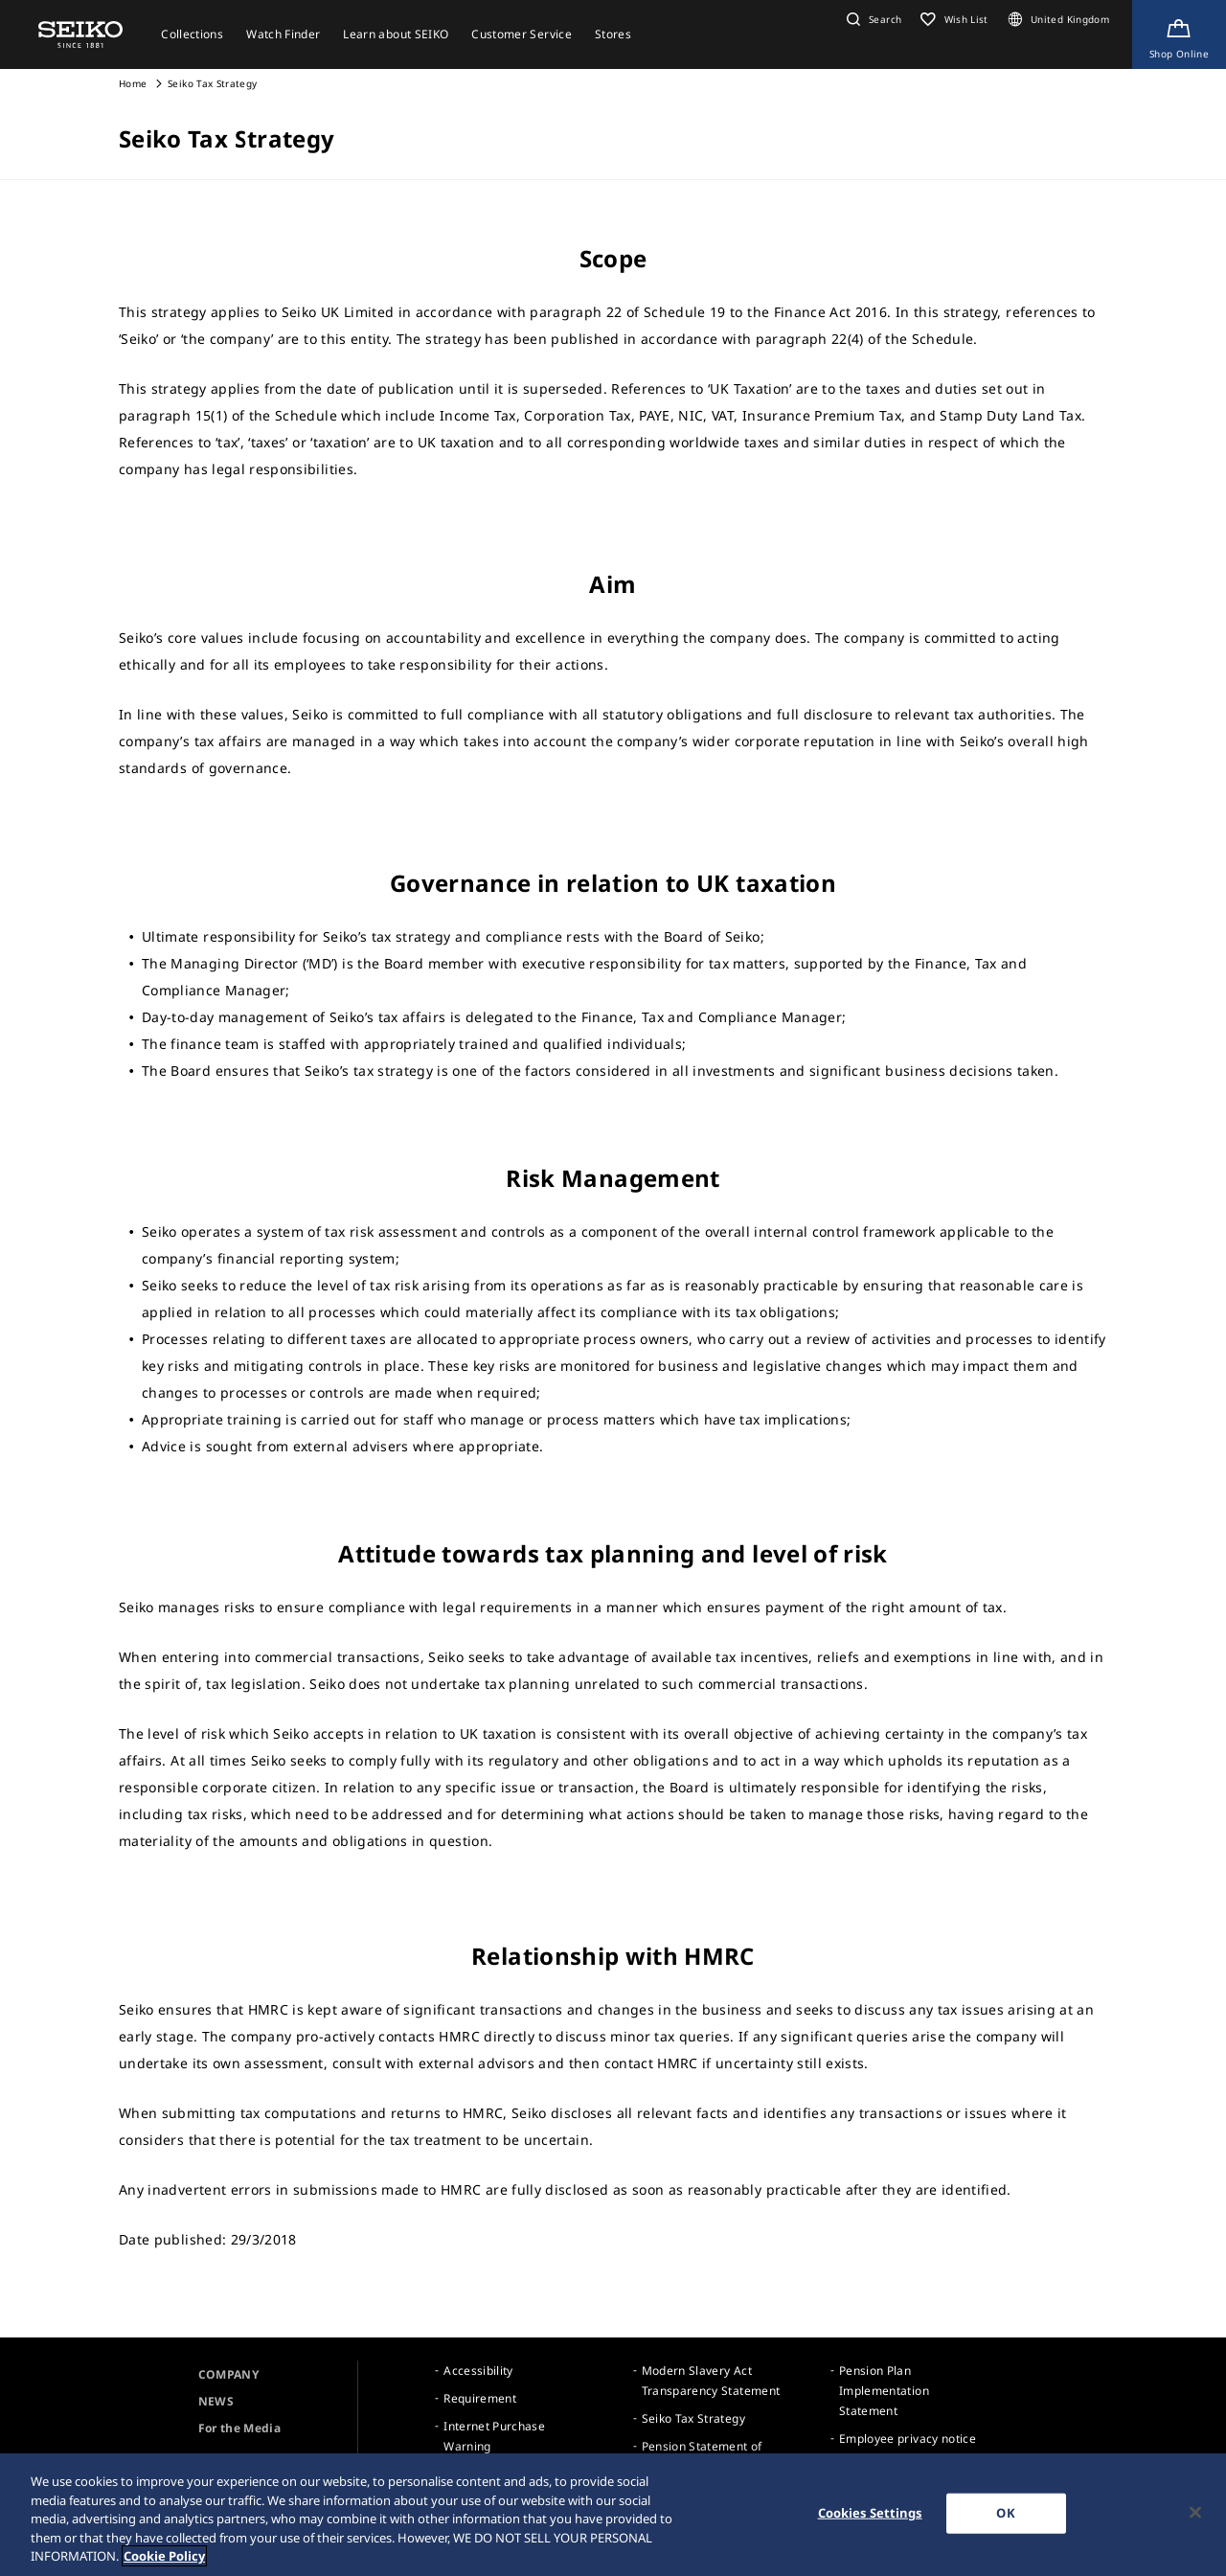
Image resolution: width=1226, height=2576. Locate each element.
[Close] (1195, 2513)
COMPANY (228, 2374)
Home (133, 83)
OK (1005, 2512)
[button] (871, 19)
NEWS (216, 2401)
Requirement (479, 2398)
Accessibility (478, 2370)
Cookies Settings (870, 2512)
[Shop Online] (1179, 34)
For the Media (240, 2428)
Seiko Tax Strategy (693, 2418)
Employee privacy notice (907, 2438)
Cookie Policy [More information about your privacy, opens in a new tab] (164, 2556)
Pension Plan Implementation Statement (884, 2390)
